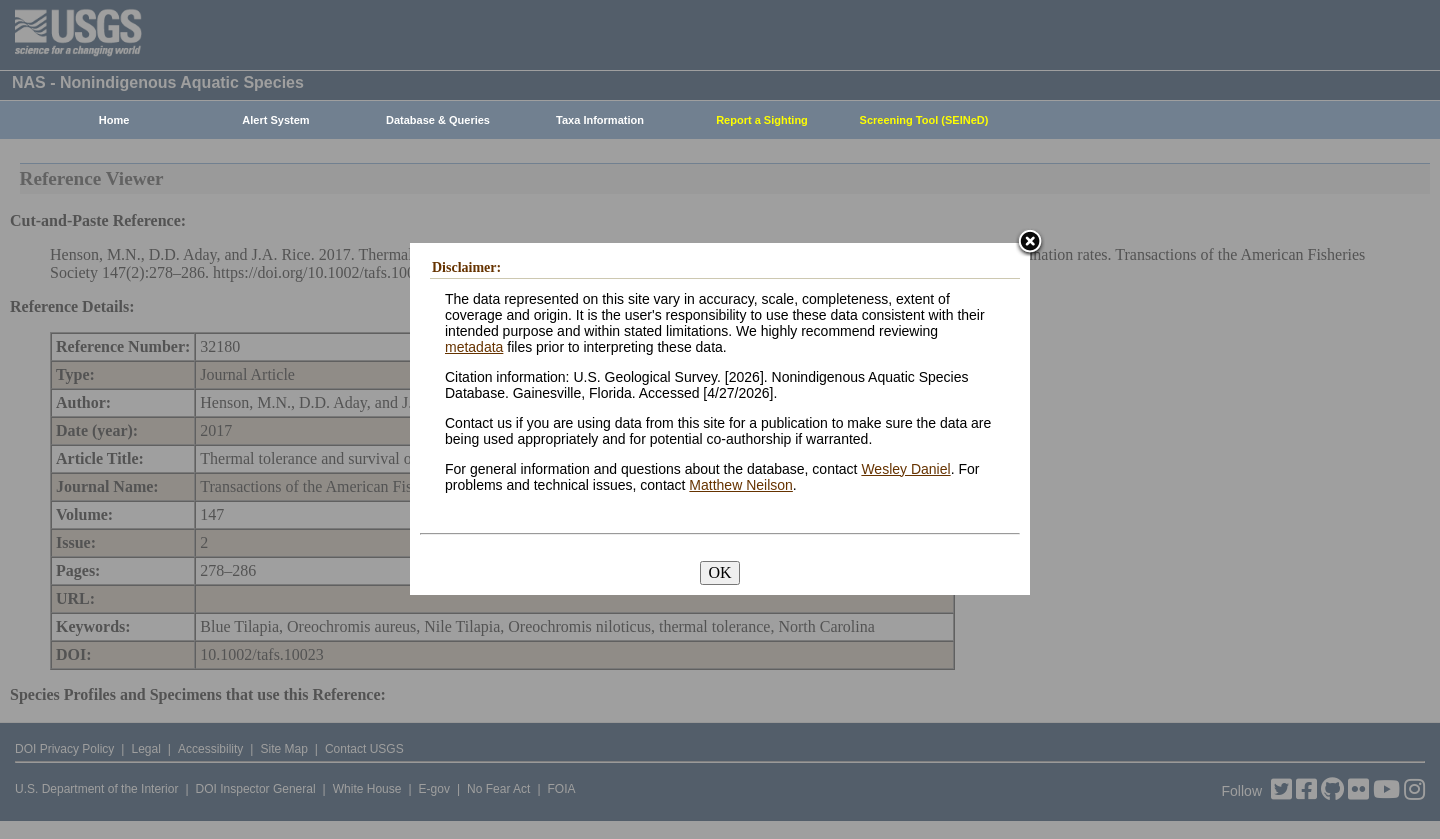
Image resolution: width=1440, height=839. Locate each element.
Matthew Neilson (741, 485)
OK (719, 572)
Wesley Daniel (905, 469)
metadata (474, 347)
